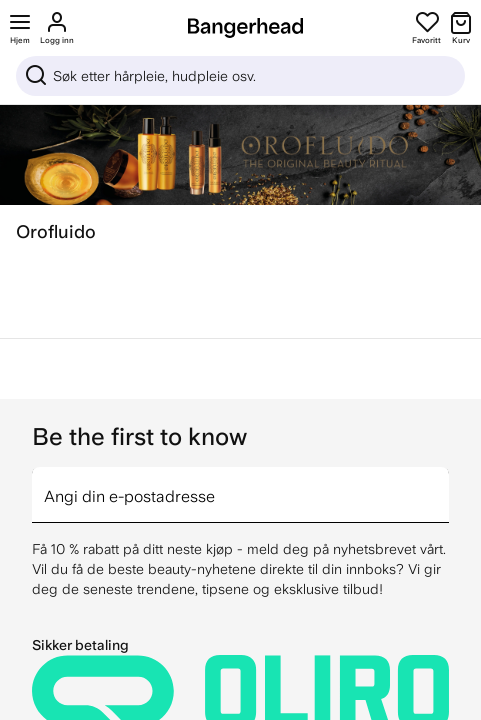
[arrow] (441, 483)
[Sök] (240, 76)
